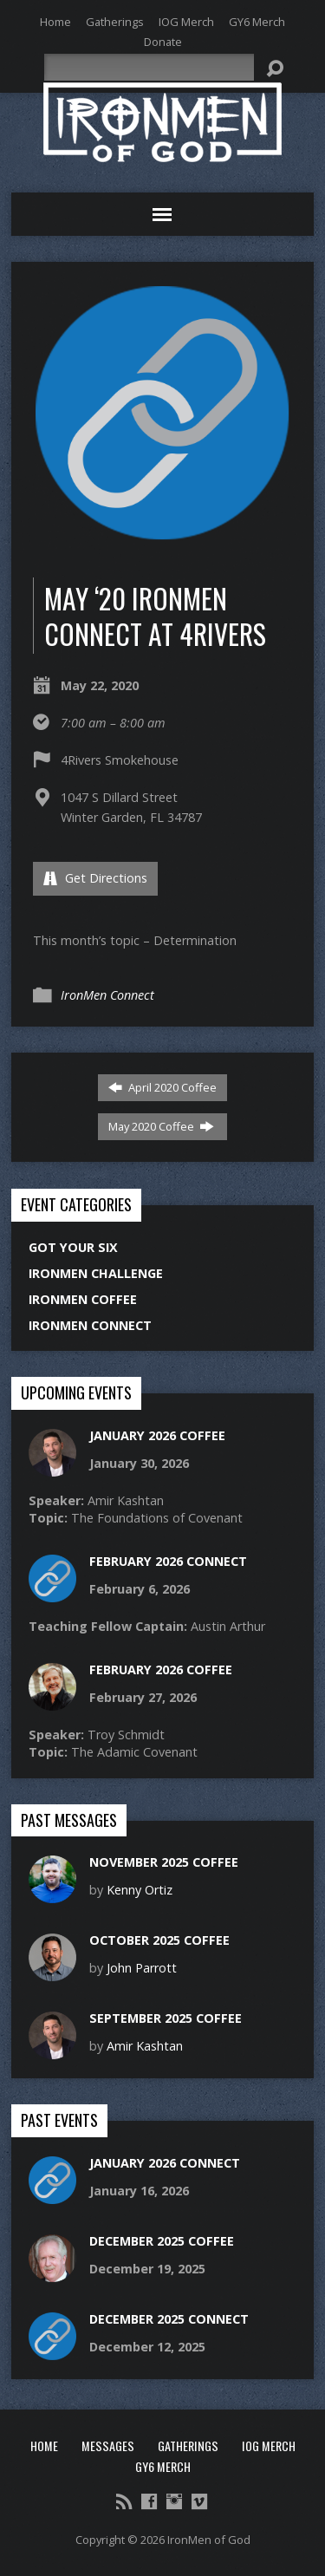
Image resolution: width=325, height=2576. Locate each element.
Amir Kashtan (145, 2046)
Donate (163, 41)
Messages (107, 2445)
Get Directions (95, 878)
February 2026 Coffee (160, 1669)
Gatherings (115, 21)
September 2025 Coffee (165, 2018)
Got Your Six (73, 1247)
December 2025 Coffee (161, 2241)
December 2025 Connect (169, 2319)
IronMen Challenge (96, 1273)
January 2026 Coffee (157, 1435)
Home (55, 21)
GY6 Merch (257, 21)
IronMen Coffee (83, 1299)
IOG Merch (186, 21)
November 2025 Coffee (163, 1862)
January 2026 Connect (164, 2163)
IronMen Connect (107, 995)
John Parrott (142, 1968)
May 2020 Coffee (161, 1126)
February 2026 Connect (168, 1561)
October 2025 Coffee (159, 1940)
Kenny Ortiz (139, 1889)
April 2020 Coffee (162, 1087)
